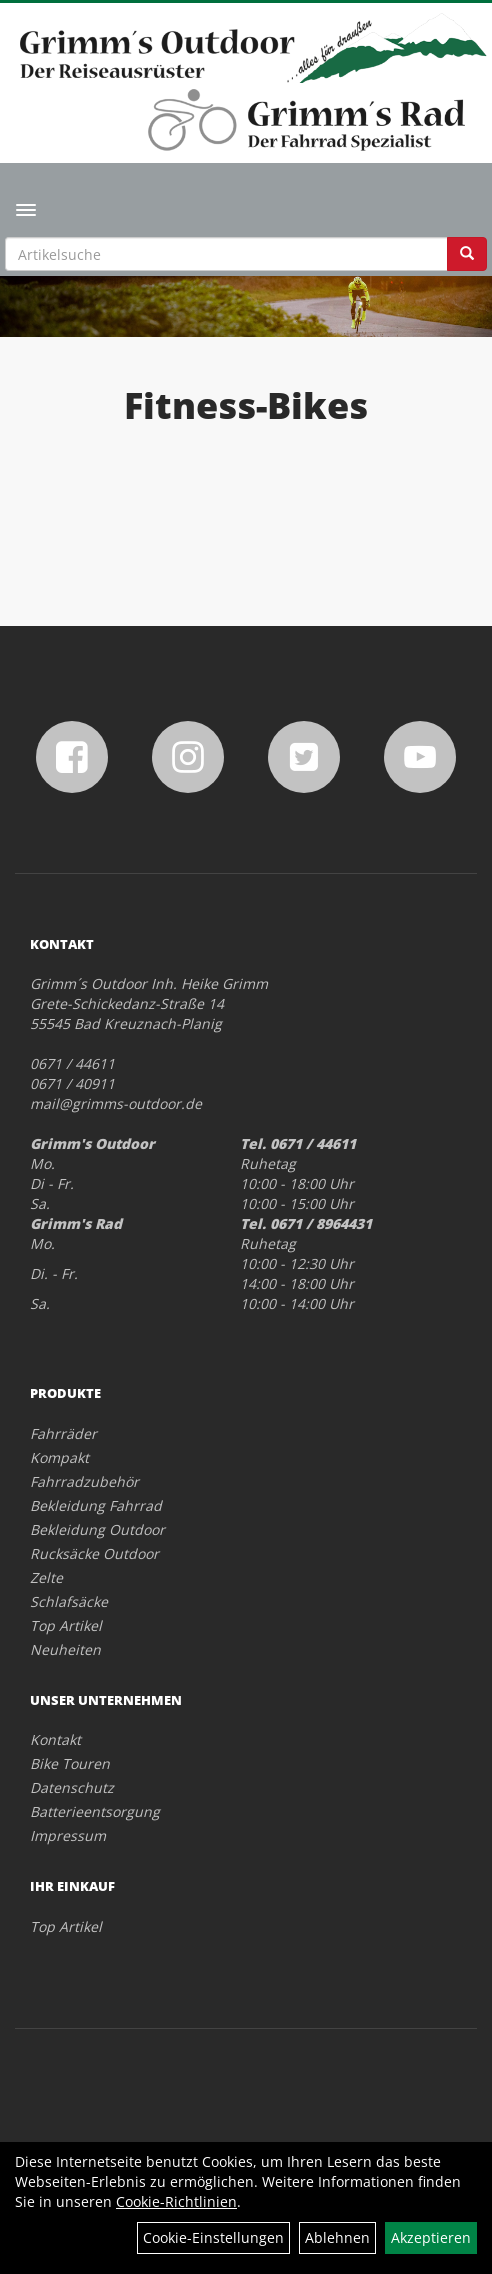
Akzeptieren (431, 2237)
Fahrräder (63, 1433)
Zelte (46, 1577)
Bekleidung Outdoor (97, 1529)
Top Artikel (66, 1625)
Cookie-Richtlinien (176, 2201)
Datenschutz (72, 1787)
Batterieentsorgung (95, 1811)
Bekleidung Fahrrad (96, 1505)
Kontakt (55, 1739)
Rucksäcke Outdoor (94, 1553)
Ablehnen (337, 2237)
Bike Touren (70, 1763)
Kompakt (59, 1457)
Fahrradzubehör (84, 1481)
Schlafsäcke (69, 1601)
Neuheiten (65, 1649)
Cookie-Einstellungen (213, 2237)
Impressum (68, 1835)
